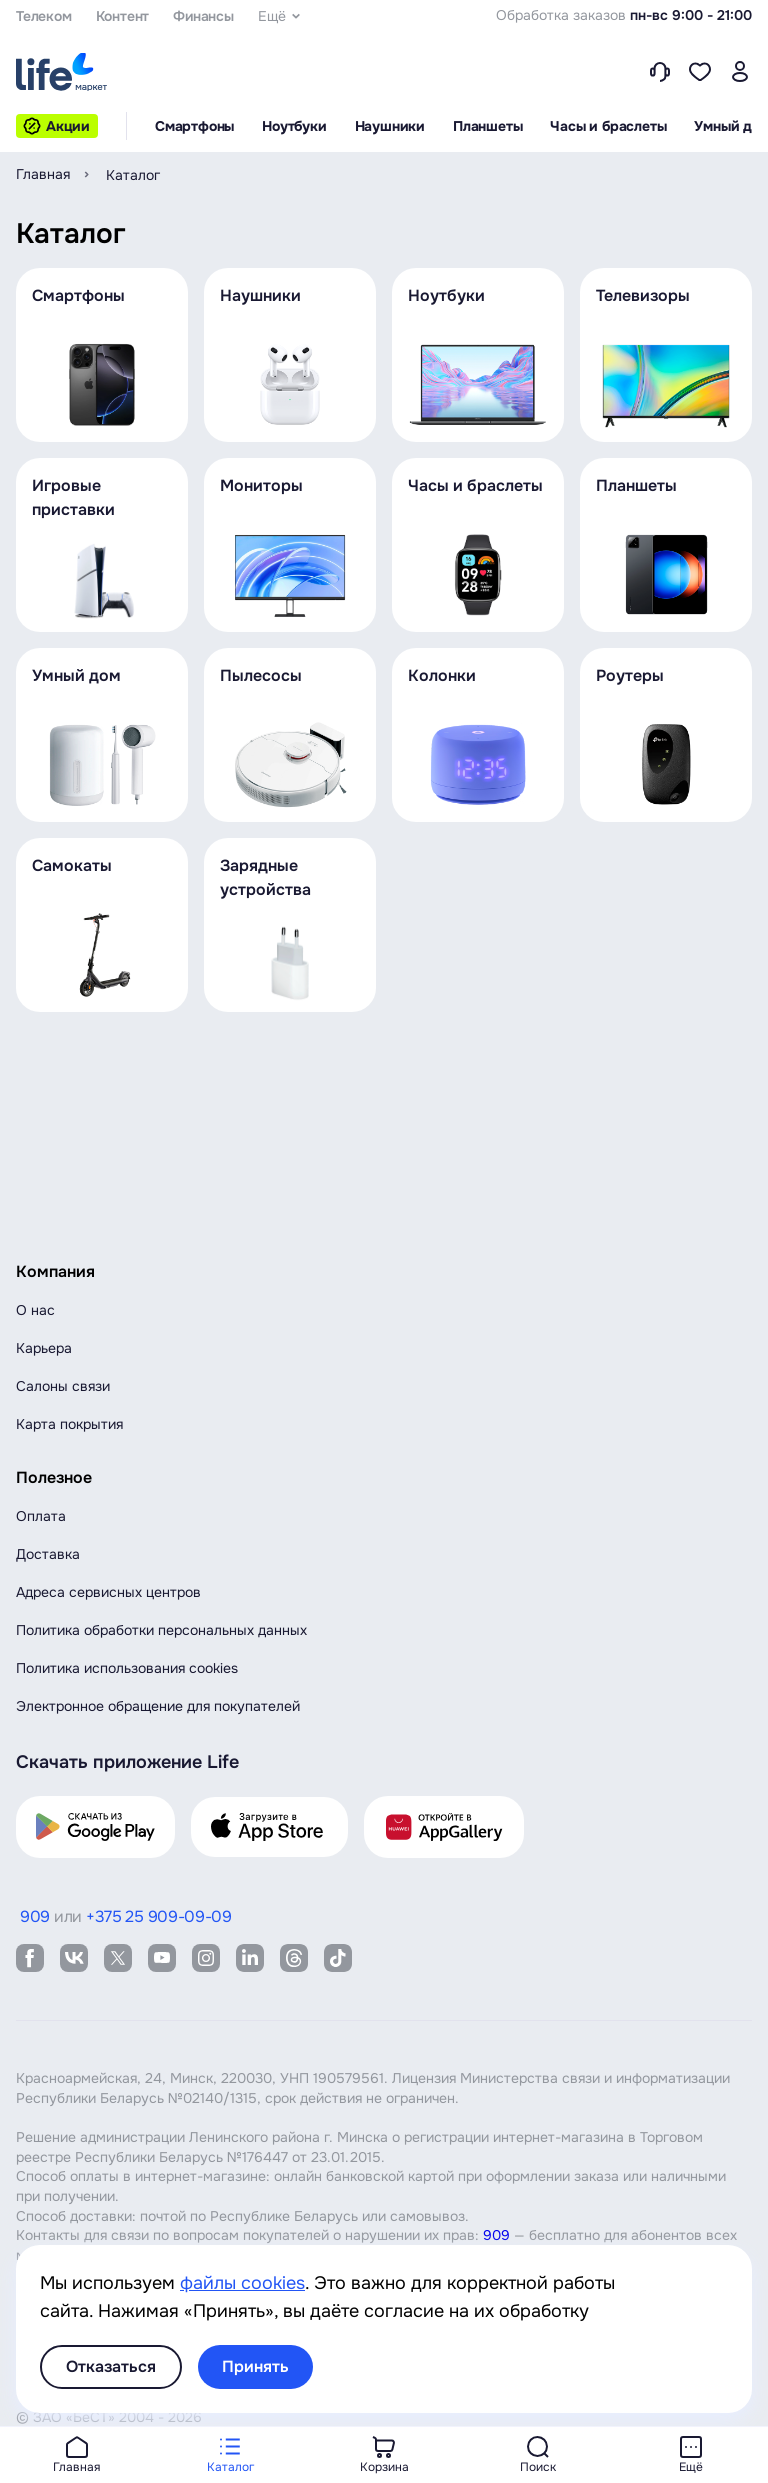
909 (496, 2235)
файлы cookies (242, 2283)
